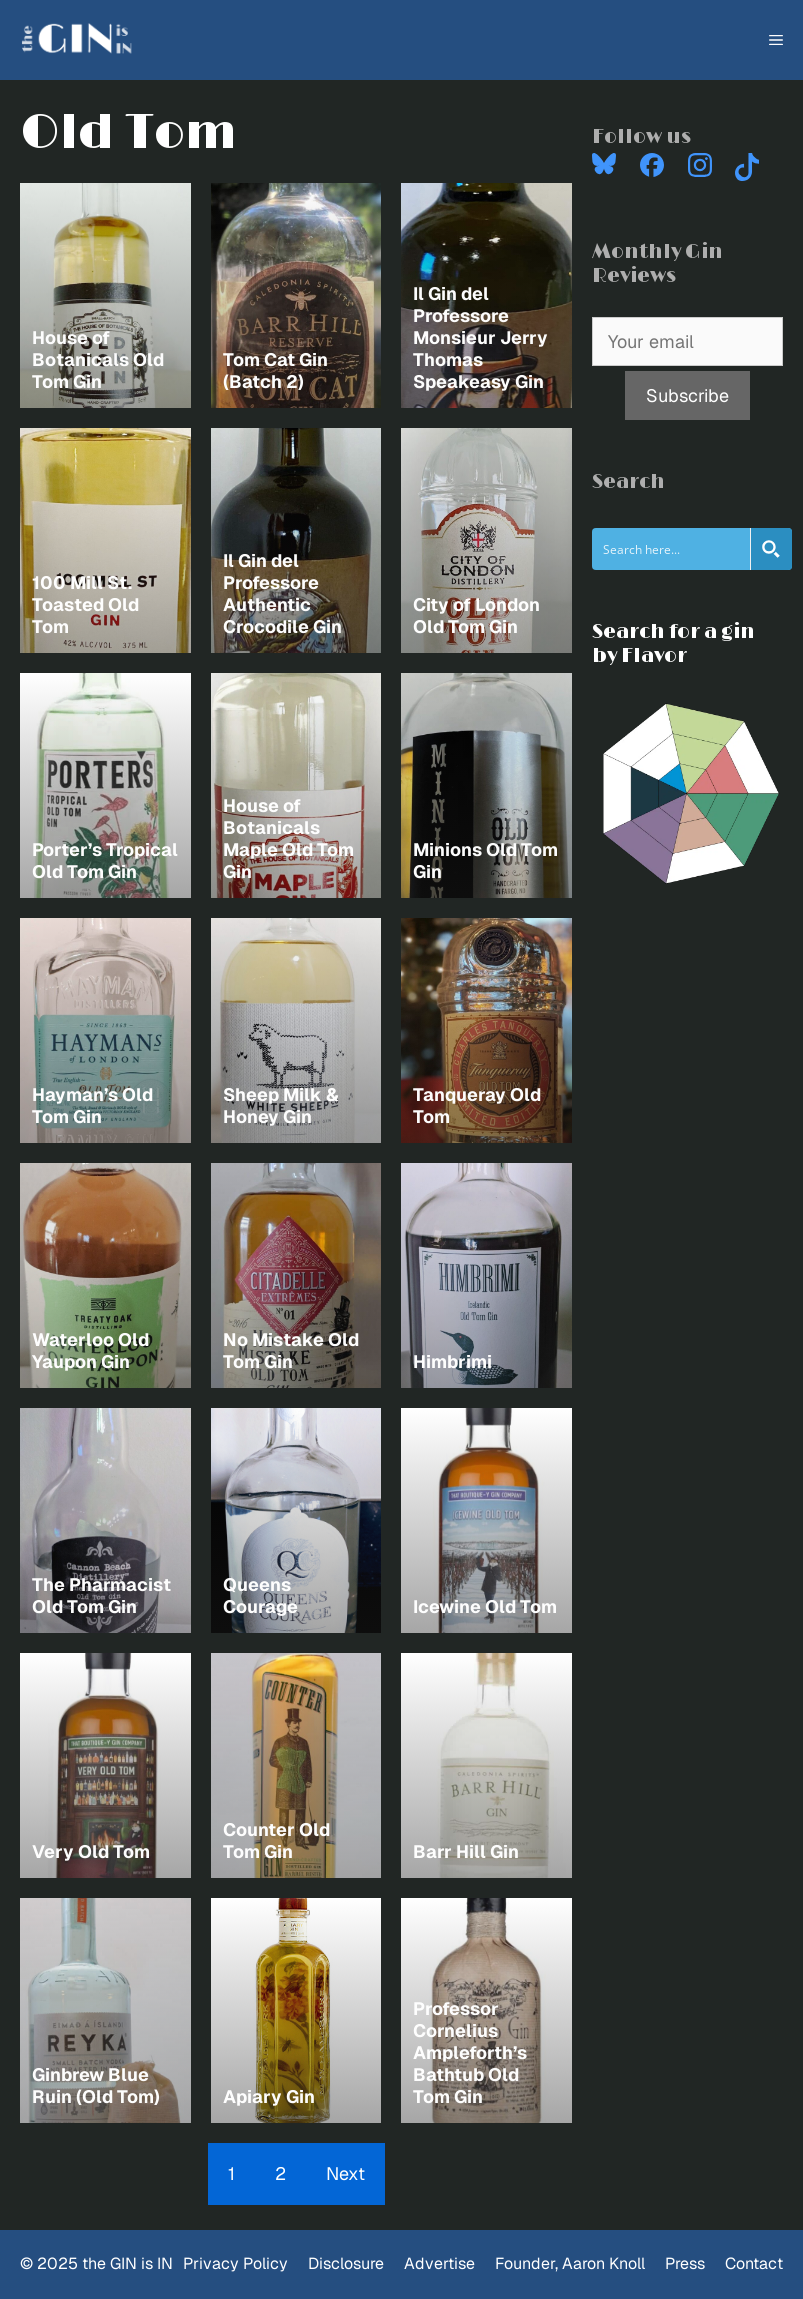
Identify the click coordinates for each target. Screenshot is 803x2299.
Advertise (439, 2263)
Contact (754, 2263)
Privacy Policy (235, 2263)
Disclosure (346, 2263)
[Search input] (672, 549)
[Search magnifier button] (771, 549)
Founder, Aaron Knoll (570, 2263)
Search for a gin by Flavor (673, 644)
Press (685, 2263)
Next (345, 2173)
